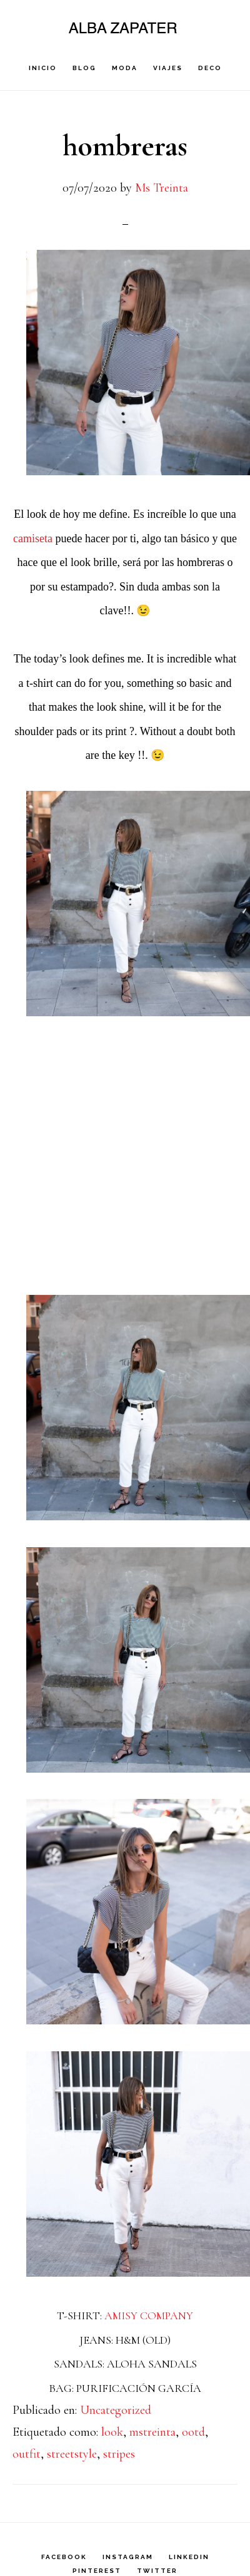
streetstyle (72, 2453)
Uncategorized (115, 2410)
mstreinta (152, 2431)
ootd (193, 2431)
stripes (119, 2453)
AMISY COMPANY (148, 2315)
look (112, 2431)
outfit (26, 2453)
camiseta (34, 538)
